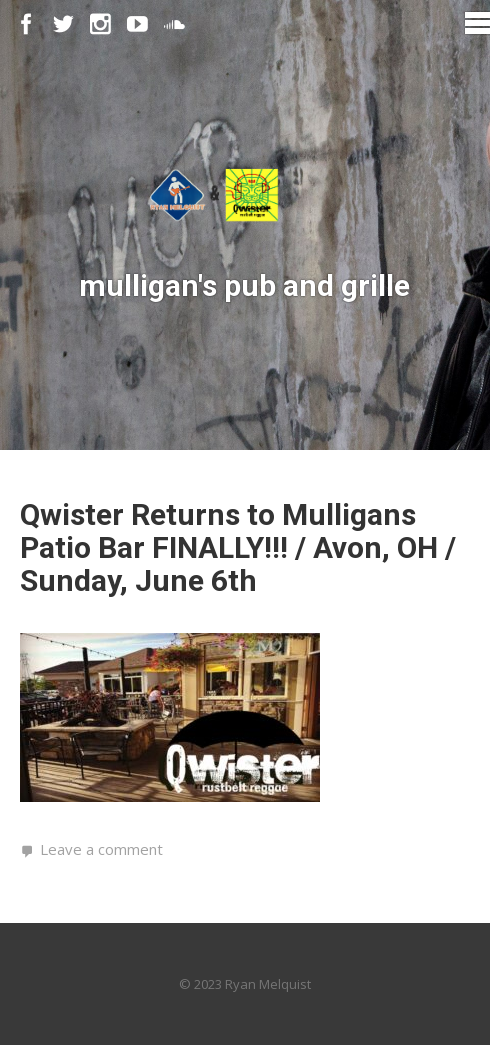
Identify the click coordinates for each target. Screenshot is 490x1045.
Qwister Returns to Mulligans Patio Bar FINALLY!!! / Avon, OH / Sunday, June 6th (238, 547)
